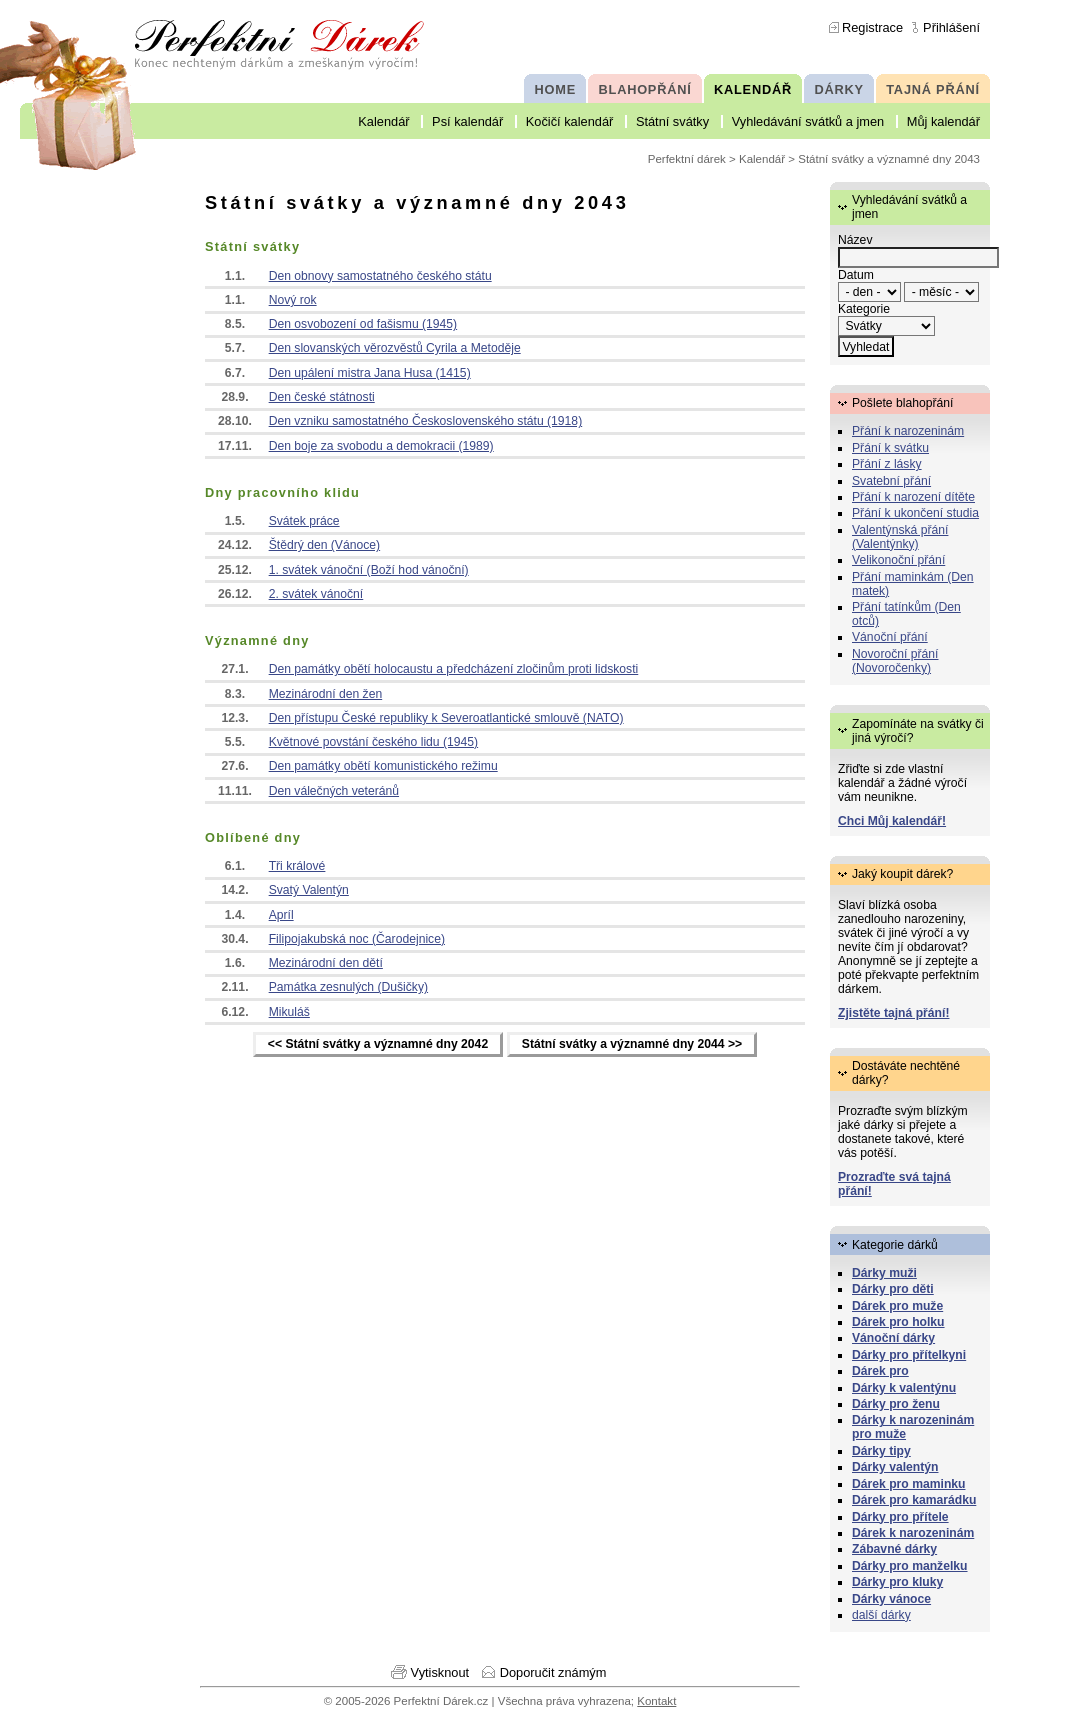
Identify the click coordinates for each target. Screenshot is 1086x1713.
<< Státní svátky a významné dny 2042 (378, 1045)
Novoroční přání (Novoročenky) (895, 661)
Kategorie (864, 309)
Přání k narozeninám (908, 431)
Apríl (281, 915)
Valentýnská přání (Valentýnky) (900, 537)
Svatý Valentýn (309, 890)
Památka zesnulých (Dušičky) (348, 987)
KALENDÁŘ (753, 89)
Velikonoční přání (898, 560)
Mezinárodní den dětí (326, 963)
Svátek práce (304, 521)
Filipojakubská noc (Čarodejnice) (357, 939)
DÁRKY (838, 89)
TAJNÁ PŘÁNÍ (933, 89)
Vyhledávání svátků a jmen (808, 121)
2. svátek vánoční (316, 594)
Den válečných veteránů (334, 791)
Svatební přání (891, 481)
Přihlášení (951, 27)
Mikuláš (289, 1012)
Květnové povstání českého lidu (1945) (374, 742)
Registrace (872, 27)
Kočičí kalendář (570, 121)
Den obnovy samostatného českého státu (380, 276)
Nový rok (293, 300)
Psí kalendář (467, 121)
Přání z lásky (887, 464)
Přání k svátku (890, 448)
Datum (856, 275)
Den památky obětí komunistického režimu (383, 766)
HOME (555, 89)
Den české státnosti (322, 397)
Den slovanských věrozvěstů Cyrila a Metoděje (395, 348)
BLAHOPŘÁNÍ (645, 89)
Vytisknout (440, 1672)
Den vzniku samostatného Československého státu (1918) (426, 421)
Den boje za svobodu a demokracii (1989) (381, 446)
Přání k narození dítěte (913, 497)
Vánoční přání (890, 637)
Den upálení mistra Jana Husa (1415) (370, 373)
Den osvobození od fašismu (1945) (363, 324)
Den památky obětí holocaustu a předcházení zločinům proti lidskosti (454, 669)
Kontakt (656, 1701)
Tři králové (297, 866)
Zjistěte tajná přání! (893, 1013)
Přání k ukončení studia (915, 513)
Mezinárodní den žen (326, 694)
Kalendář (383, 121)
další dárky (881, 1615)
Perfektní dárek (687, 159)
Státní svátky (672, 121)
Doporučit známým (553, 1672)
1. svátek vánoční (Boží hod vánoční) (369, 570)
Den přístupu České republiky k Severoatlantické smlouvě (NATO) (446, 718)
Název (855, 240)
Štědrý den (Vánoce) (325, 545)
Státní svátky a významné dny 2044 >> (632, 1045)
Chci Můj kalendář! (892, 821)
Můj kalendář (943, 121)
